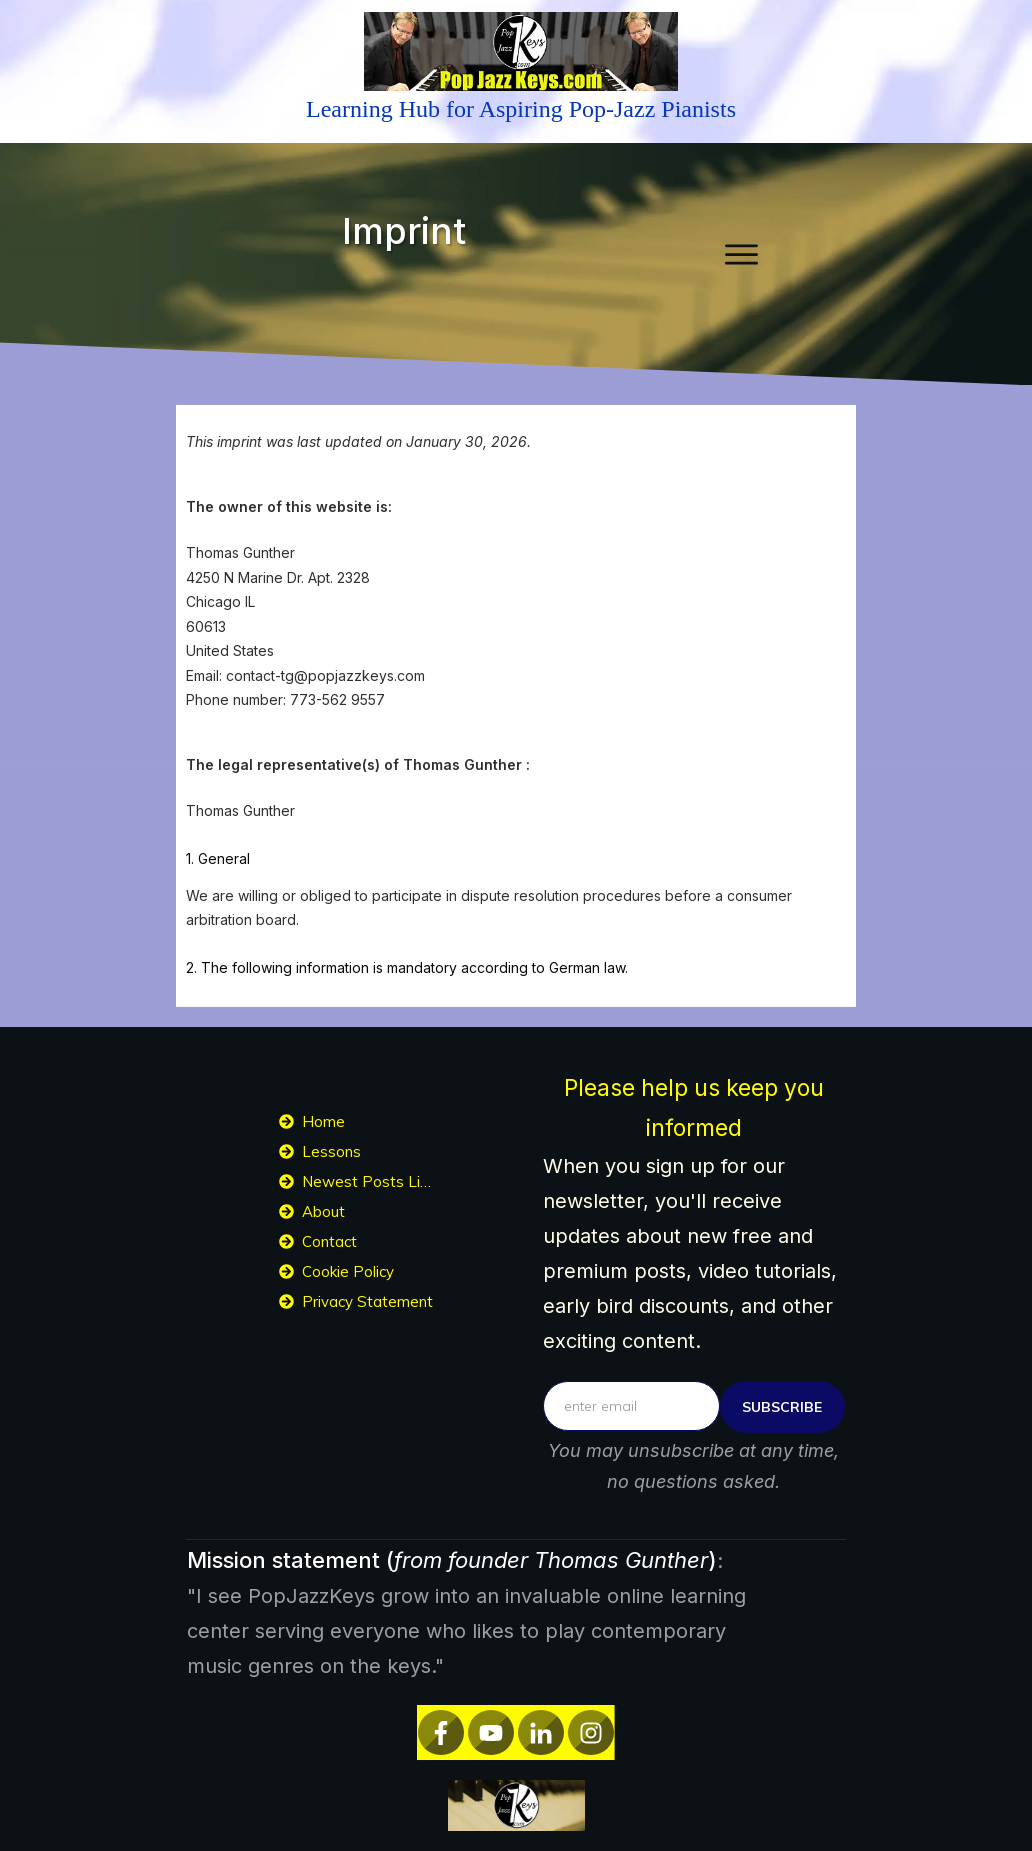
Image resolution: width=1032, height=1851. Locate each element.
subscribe (782, 1407)
